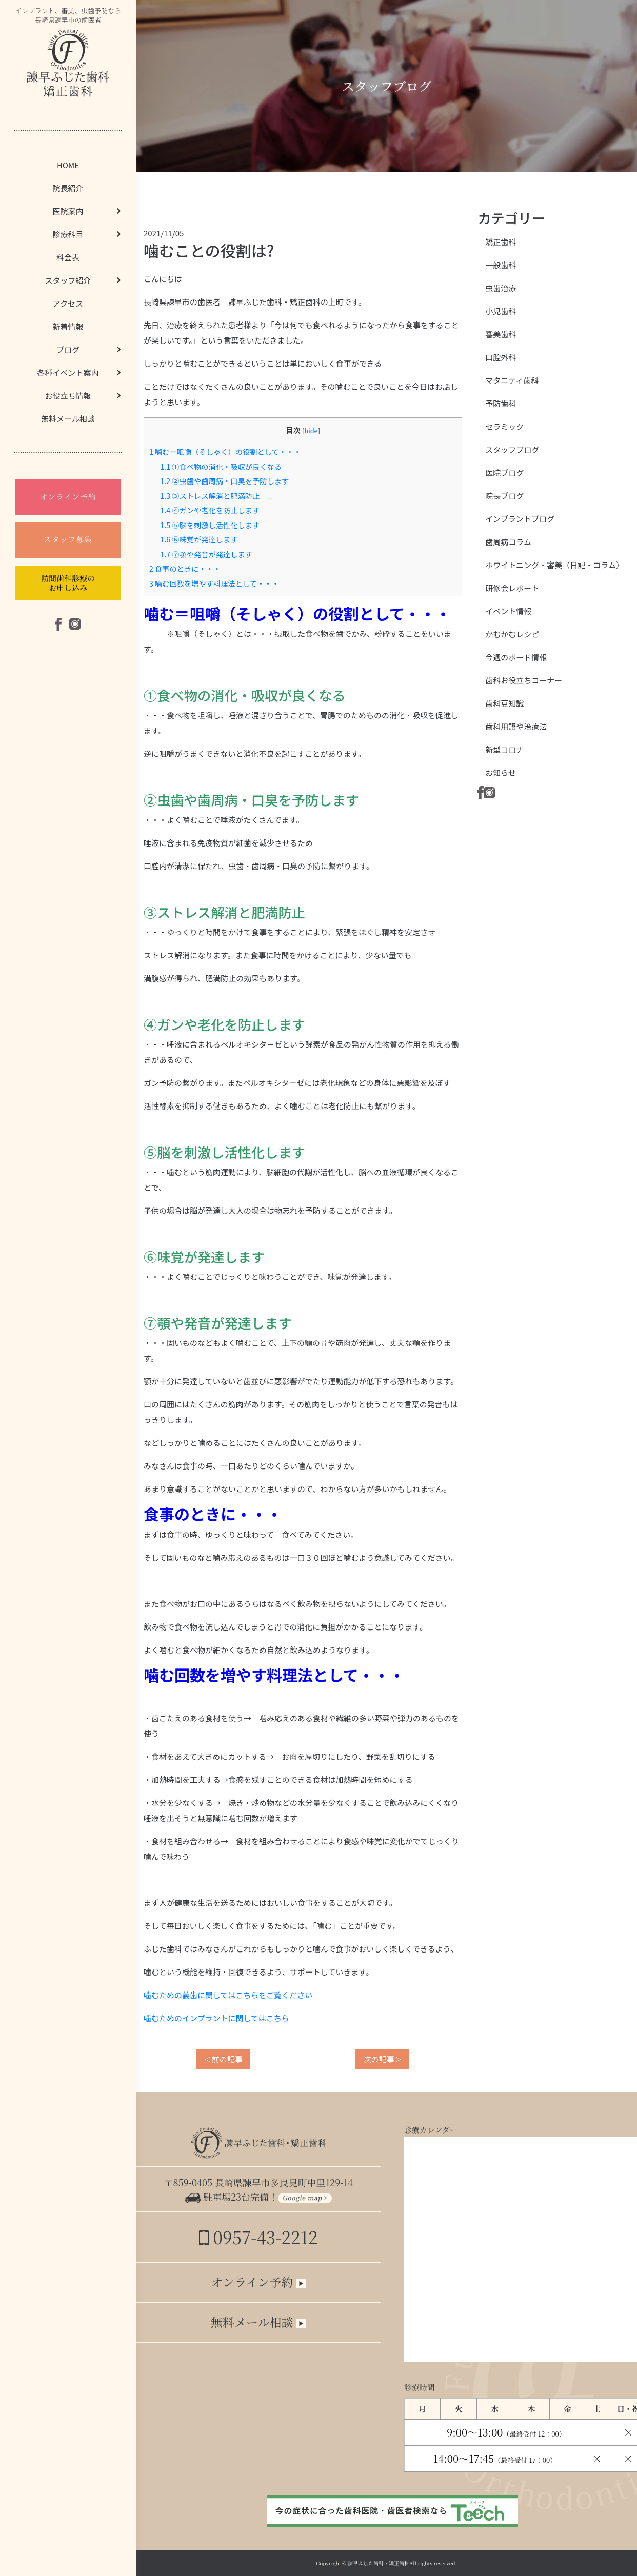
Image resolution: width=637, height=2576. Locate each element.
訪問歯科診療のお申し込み (68, 583)
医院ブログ (504, 472)
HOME (68, 164)
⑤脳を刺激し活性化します (210, 524)
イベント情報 (508, 611)
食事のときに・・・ (185, 568)
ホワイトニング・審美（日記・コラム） (554, 564)
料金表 (67, 257)
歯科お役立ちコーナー (523, 680)
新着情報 (67, 326)
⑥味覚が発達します (198, 539)
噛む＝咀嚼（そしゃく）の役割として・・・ (225, 451)
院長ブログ (504, 495)
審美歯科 (500, 334)
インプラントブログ (519, 518)
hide (310, 430)
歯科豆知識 (504, 703)
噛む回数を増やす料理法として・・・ (214, 583)
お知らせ (500, 772)
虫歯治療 (500, 288)
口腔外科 (500, 357)
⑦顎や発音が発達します (206, 554)
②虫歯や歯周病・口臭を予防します (224, 480)
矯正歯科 (500, 241)
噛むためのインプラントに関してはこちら (216, 2017)
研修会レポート (512, 587)
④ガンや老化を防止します (210, 510)
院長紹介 (67, 188)
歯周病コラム (508, 541)
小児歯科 (500, 311)
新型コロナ (504, 749)
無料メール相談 (68, 418)
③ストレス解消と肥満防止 (210, 495)
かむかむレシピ (512, 634)
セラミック (504, 426)
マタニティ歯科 (512, 380)
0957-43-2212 (258, 2237)
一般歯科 (500, 264)
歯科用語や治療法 (516, 726)
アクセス (68, 303)
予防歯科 (500, 403)
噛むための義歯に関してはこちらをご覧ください (228, 1994)
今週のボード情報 (516, 657)
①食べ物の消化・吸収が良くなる (221, 466)
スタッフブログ (512, 449)
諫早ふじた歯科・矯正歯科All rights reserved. (402, 2563)
